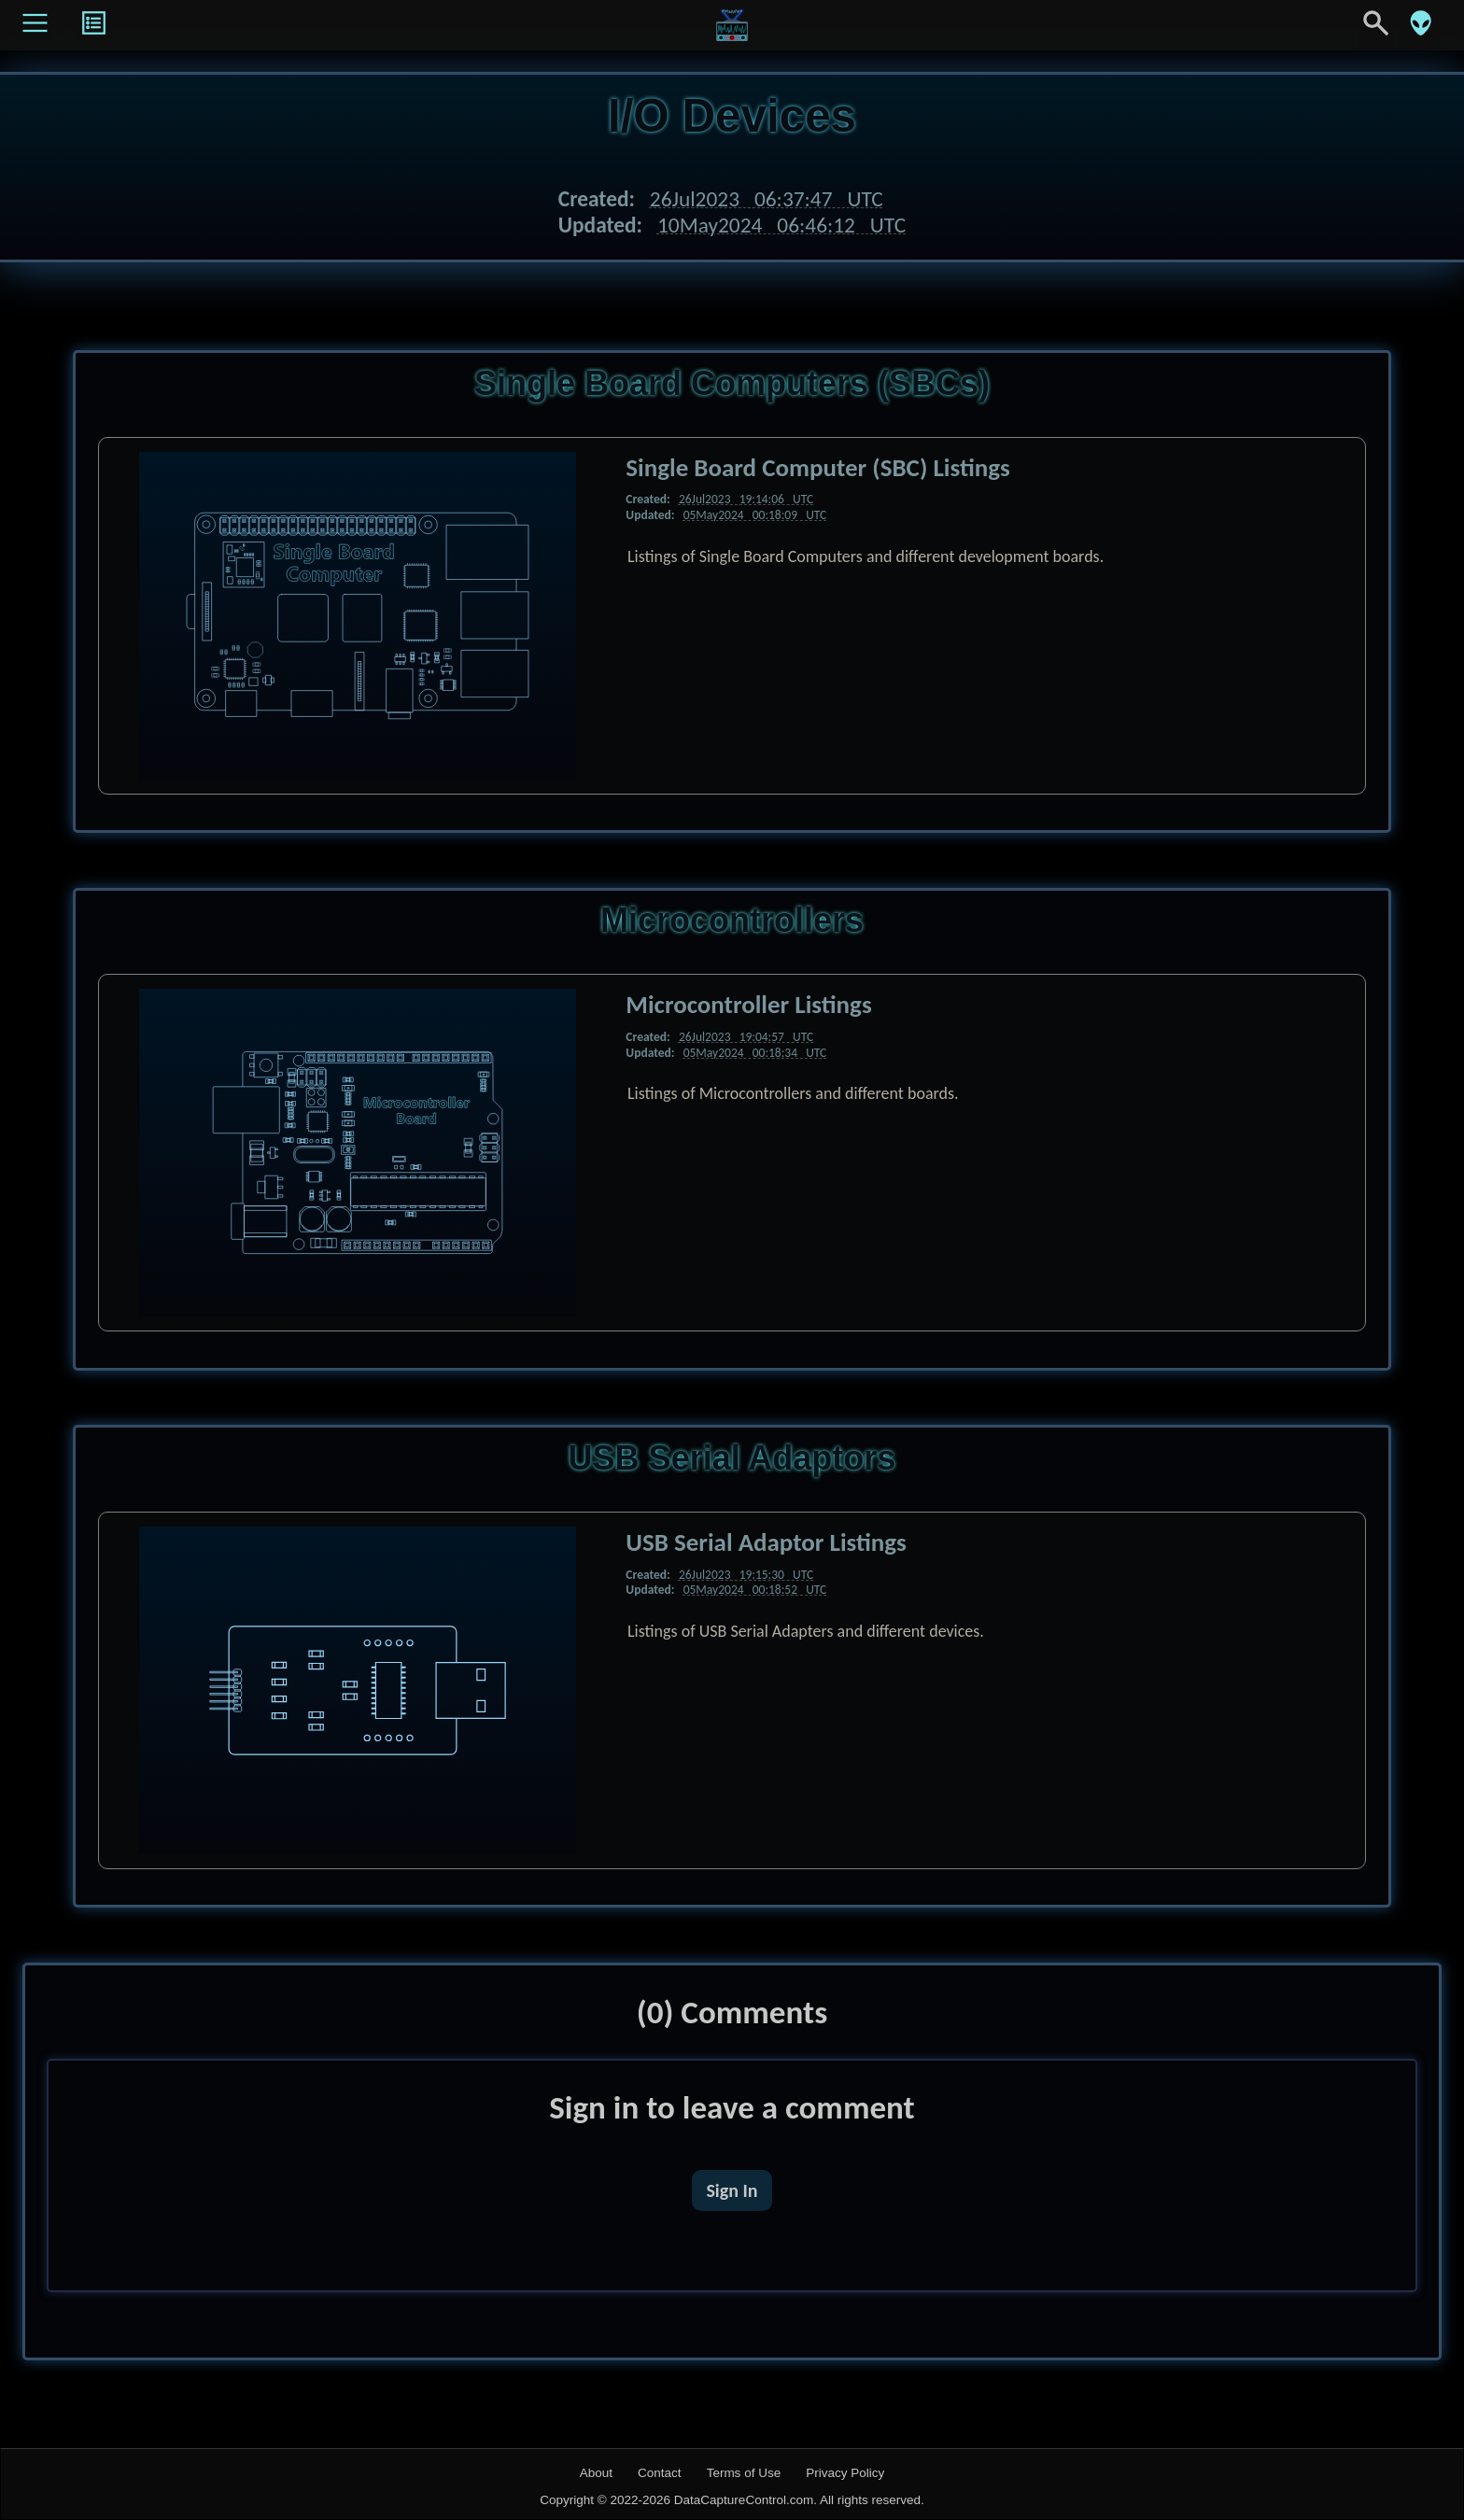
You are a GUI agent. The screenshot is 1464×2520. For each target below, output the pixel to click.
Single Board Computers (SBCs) (732, 383)
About (596, 2473)
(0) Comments (732, 2012)
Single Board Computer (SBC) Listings (817, 467)
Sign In (731, 2190)
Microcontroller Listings (748, 1004)
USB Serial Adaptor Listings (766, 1542)
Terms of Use (744, 2473)
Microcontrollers (732, 920)
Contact (660, 2473)
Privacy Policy (845, 2473)
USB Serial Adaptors (732, 1458)
